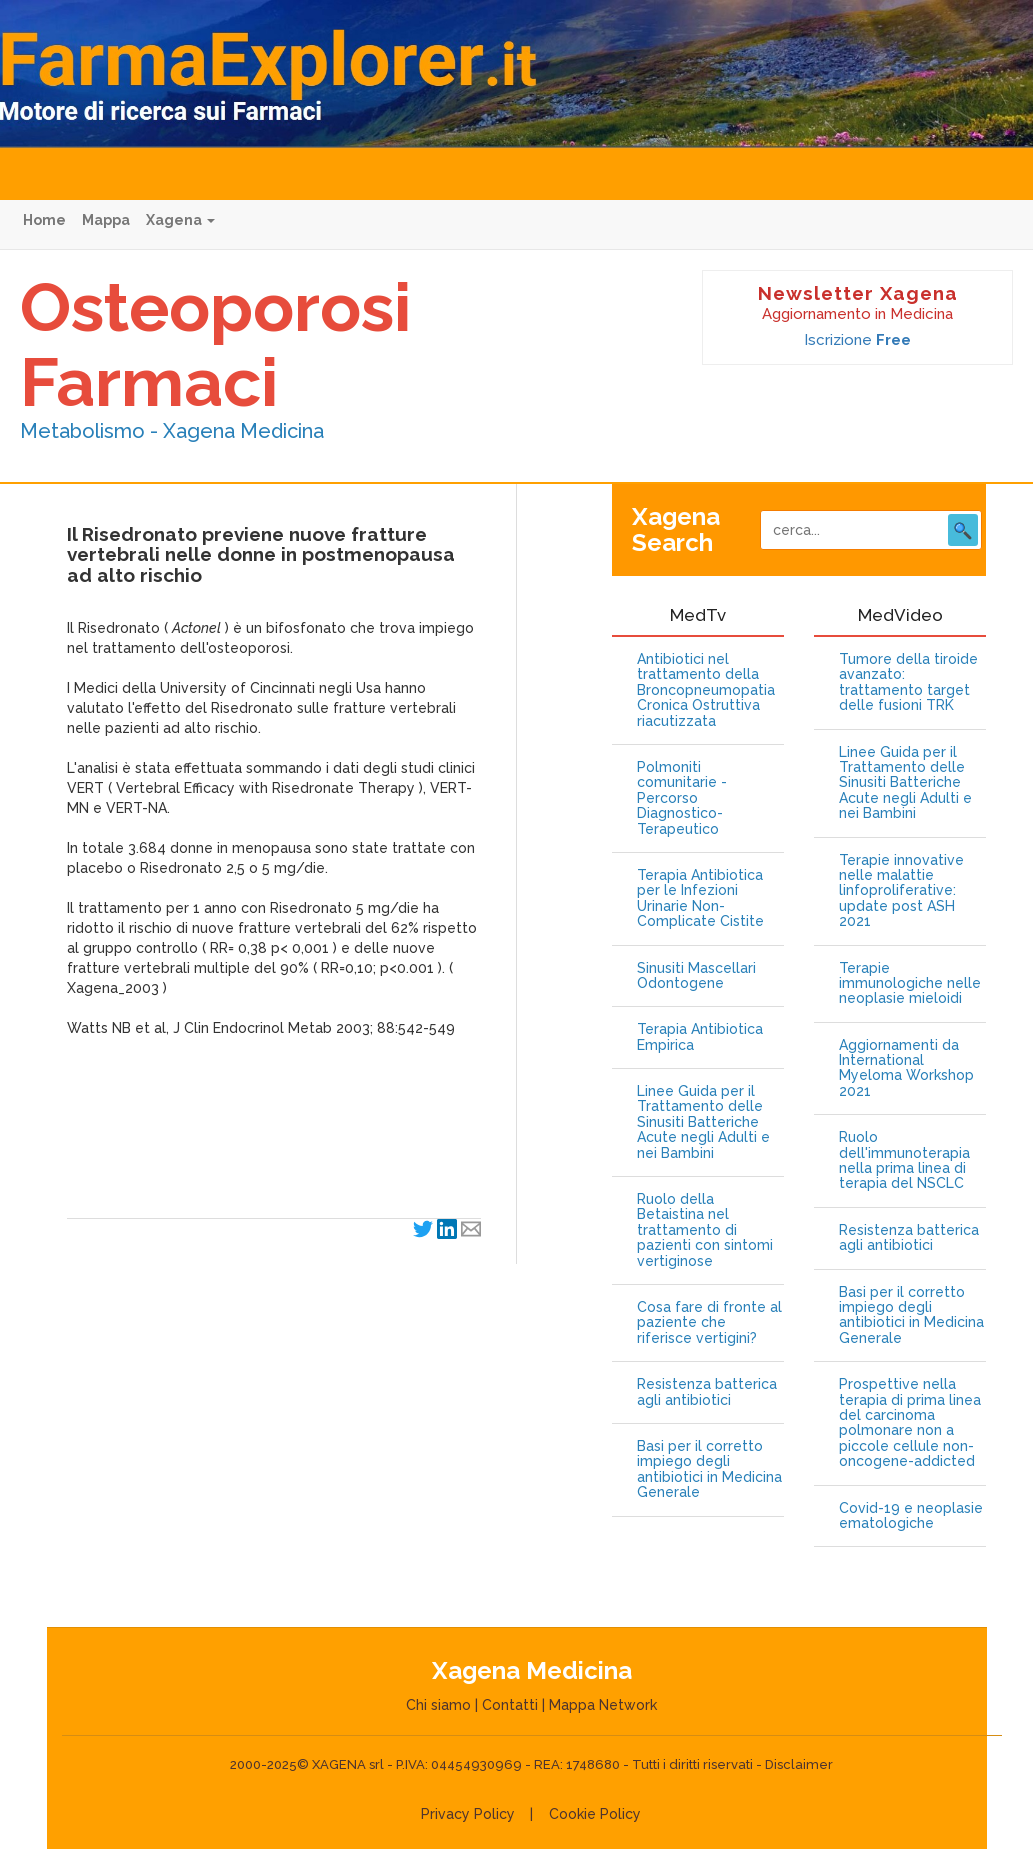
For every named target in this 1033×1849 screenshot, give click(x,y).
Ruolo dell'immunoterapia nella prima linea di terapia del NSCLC (904, 1160)
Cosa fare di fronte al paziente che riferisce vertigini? (709, 1323)
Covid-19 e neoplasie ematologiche (911, 1516)
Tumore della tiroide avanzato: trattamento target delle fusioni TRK (908, 682)
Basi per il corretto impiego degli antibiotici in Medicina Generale (709, 1469)
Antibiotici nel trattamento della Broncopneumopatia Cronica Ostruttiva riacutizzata (706, 690)
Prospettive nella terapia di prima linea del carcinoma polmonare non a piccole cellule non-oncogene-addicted (910, 1423)
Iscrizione (857, 340)
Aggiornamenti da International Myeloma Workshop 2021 (906, 1068)
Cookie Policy (595, 1814)
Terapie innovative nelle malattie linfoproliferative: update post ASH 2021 (901, 891)
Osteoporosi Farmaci (215, 344)
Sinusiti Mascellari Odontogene (696, 976)
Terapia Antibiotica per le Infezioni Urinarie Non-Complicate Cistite (700, 898)
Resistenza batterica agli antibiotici (707, 1392)
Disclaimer (799, 1764)
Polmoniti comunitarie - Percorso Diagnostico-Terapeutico (682, 798)
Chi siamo (438, 1705)
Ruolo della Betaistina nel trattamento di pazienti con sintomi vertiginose (705, 1230)
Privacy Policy (468, 1814)
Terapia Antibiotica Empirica (700, 1037)
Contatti (510, 1705)
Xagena (180, 220)
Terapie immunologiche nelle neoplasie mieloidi (910, 984)
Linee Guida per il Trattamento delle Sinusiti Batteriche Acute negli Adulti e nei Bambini (703, 1122)
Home (44, 220)
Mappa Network (603, 1705)
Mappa (106, 220)
